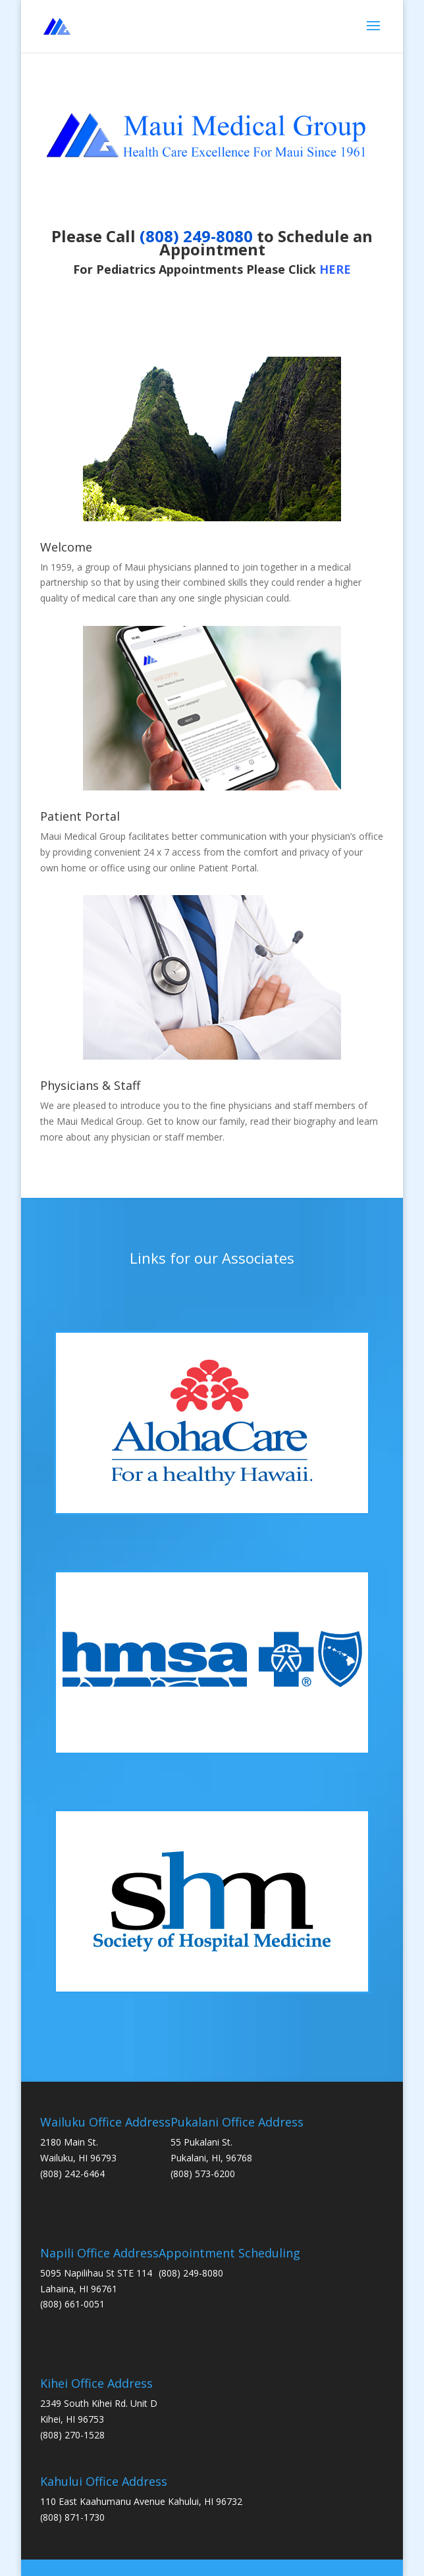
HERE (335, 269)
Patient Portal (80, 816)
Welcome (66, 547)
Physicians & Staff (90, 1085)
